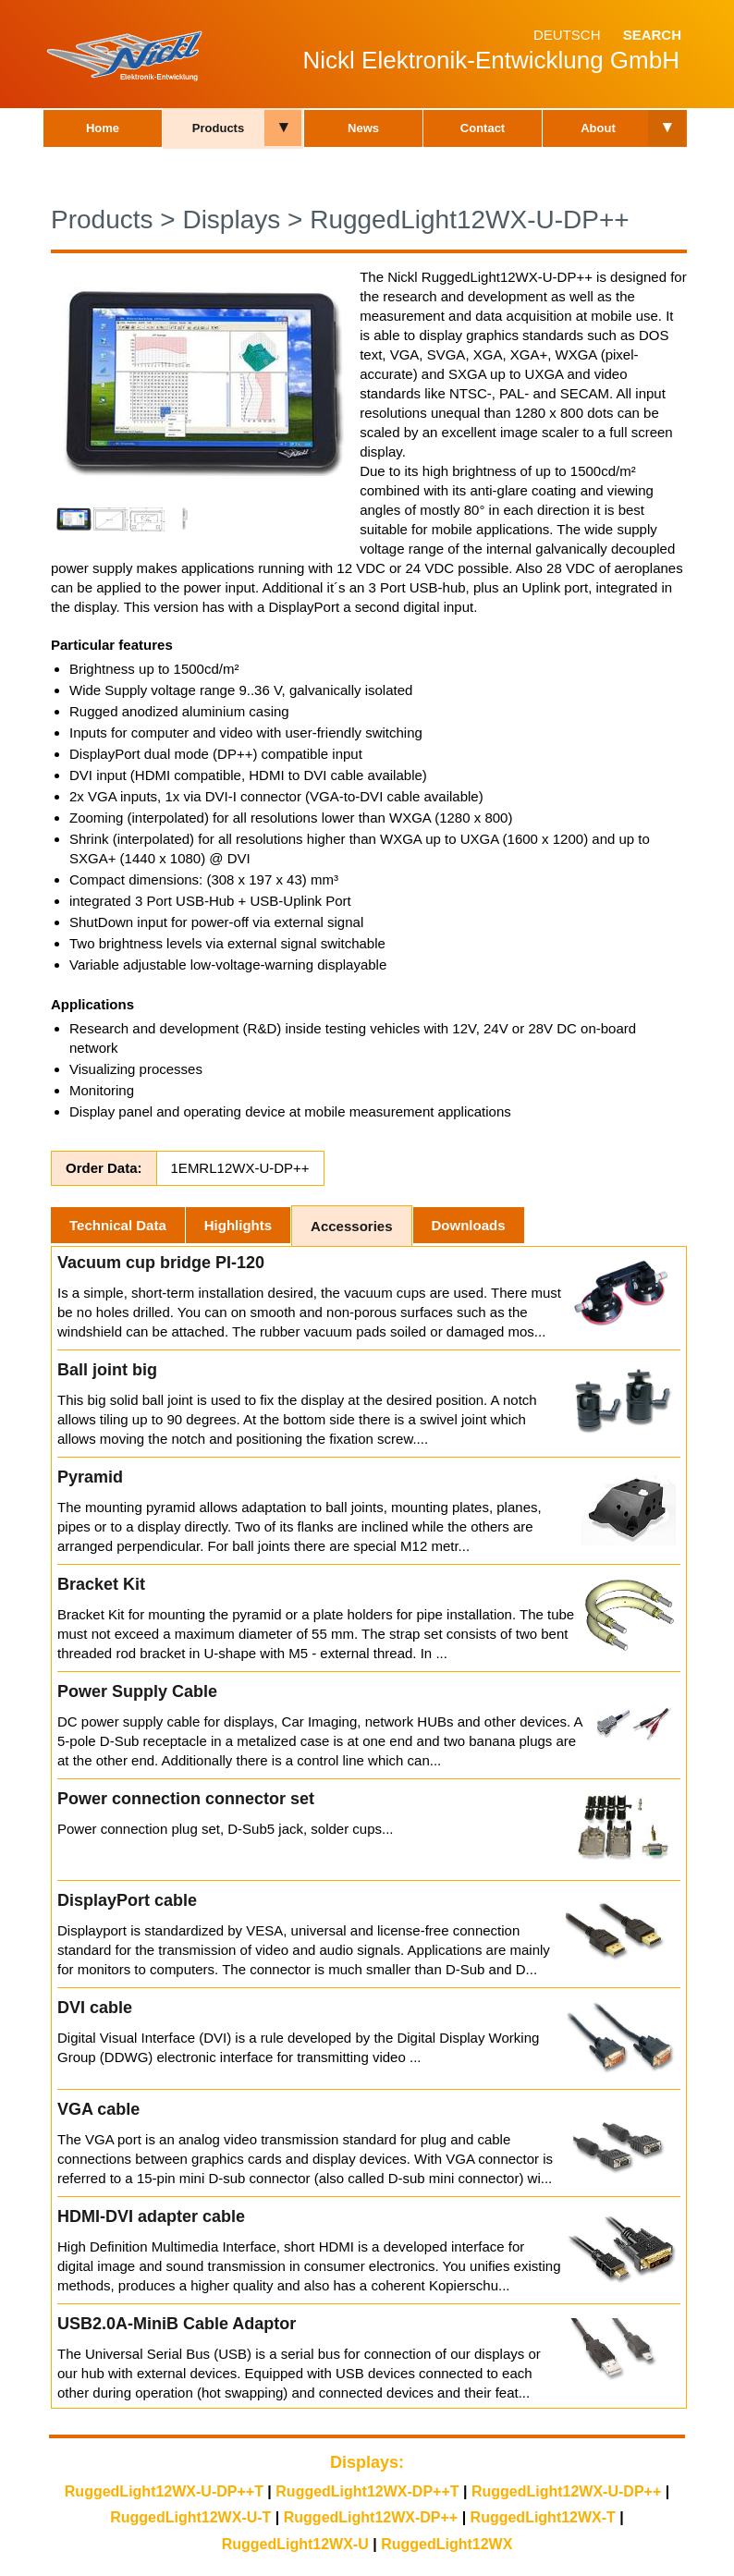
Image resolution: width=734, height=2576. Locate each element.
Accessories (351, 1226)
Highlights (238, 1225)
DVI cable (94, 2007)
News (363, 128)
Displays (231, 219)
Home (102, 128)
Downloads (469, 1225)
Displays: (367, 2462)
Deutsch (567, 35)
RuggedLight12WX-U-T (190, 2517)
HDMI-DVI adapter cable (151, 2216)
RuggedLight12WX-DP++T (367, 2491)
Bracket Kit (101, 1584)
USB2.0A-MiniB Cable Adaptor (176, 2323)
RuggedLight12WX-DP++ (371, 2517)
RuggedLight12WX (446, 2544)
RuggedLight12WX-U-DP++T (164, 2491)
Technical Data (117, 1225)
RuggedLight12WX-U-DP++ (470, 219)
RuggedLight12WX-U (295, 2544)
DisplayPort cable (127, 1900)
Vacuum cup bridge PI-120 (160, 1262)
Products (218, 128)
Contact (482, 128)
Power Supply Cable (137, 1691)
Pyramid (90, 1477)
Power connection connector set (185, 1798)
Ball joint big (107, 1370)
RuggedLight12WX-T (543, 2517)
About (598, 128)
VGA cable (98, 2109)
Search (652, 35)
